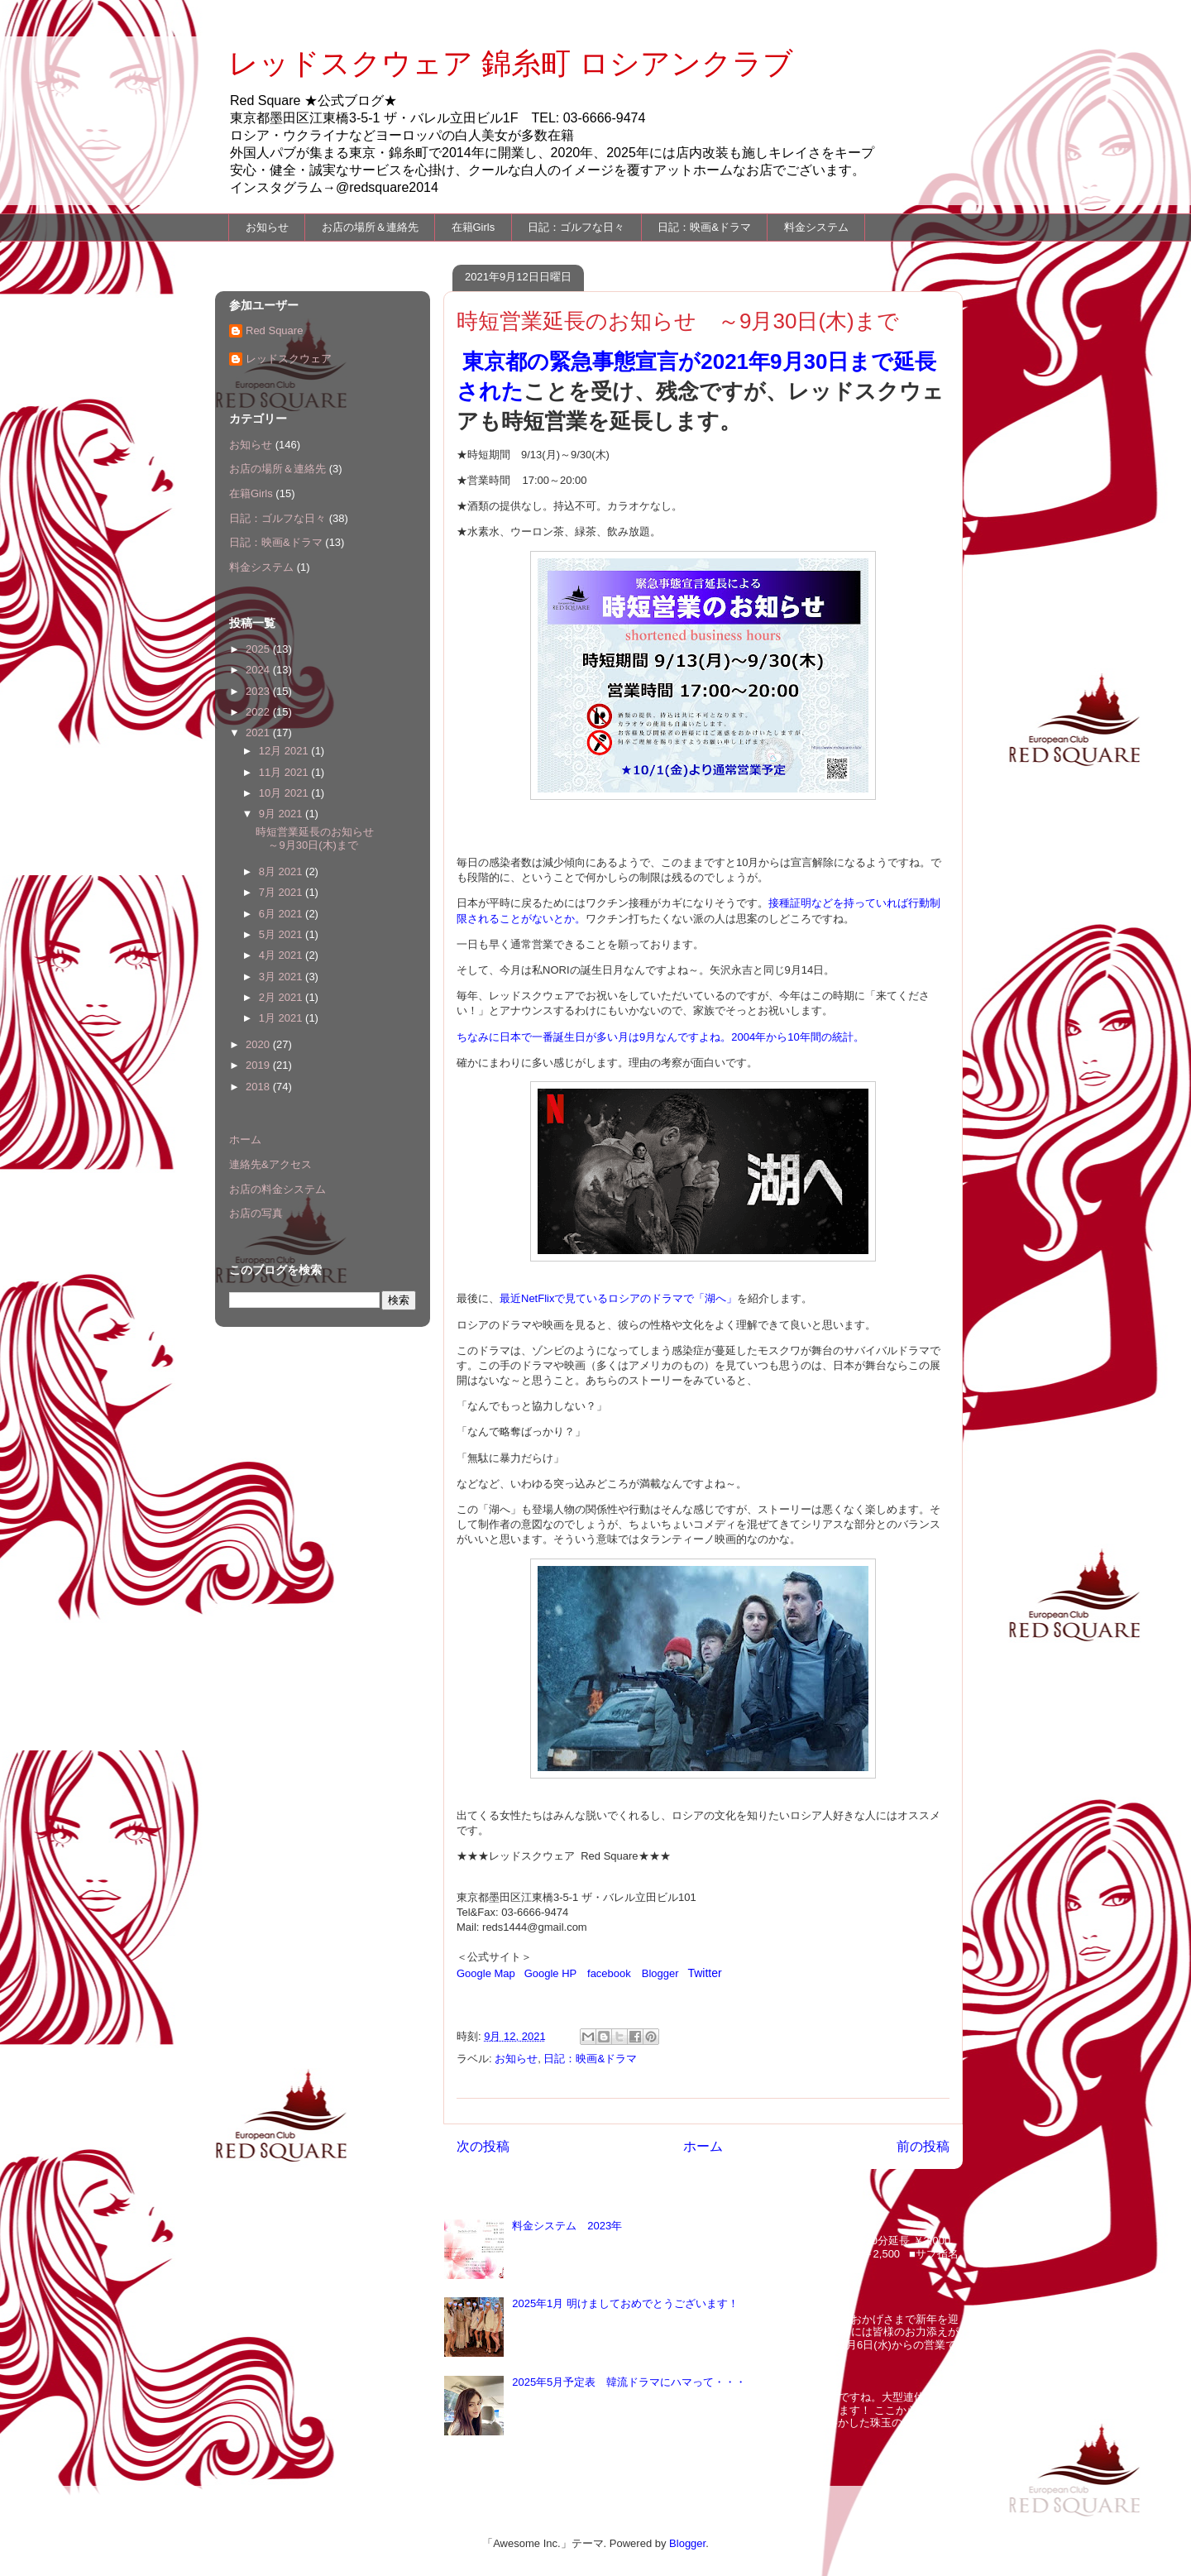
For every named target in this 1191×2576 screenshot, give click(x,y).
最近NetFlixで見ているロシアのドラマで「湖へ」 (618, 1298)
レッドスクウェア (289, 358)
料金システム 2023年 (567, 2225)
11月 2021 (285, 772)
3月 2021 (282, 976)
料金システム (816, 227)
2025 (259, 649)
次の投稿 (483, 2146)
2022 (259, 712)
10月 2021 (285, 793)
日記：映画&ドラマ (704, 227)
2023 (259, 691)
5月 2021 (282, 934)
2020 (259, 1044)
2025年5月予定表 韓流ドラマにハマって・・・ (629, 2382)
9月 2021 (282, 813)
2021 (259, 732)
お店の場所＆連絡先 (370, 227)
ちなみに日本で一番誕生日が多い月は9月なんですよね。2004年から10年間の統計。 (660, 1037)
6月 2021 (282, 913)
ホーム (703, 2146)
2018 (259, 1086)
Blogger (660, 1973)
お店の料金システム (277, 1189)
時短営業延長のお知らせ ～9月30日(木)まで (320, 838)
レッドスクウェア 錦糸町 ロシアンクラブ (510, 63)
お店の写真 (256, 1213)
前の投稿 (923, 2146)
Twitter (704, 1973)
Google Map (486, 1973)
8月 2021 (282, 871)
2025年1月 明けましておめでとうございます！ (625, 2303)
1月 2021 (282, 1018)
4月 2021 (282, 955)
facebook (609, 1973)
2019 (259, 1065)
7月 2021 (282, 892)
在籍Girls (473, 227)
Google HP (550, 1973)
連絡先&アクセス (270, 1164)
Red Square (274, 330)
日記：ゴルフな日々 (576, 227)
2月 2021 (282, 997)
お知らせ (267, 227)
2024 (259, 669)
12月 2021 (285, 751)
